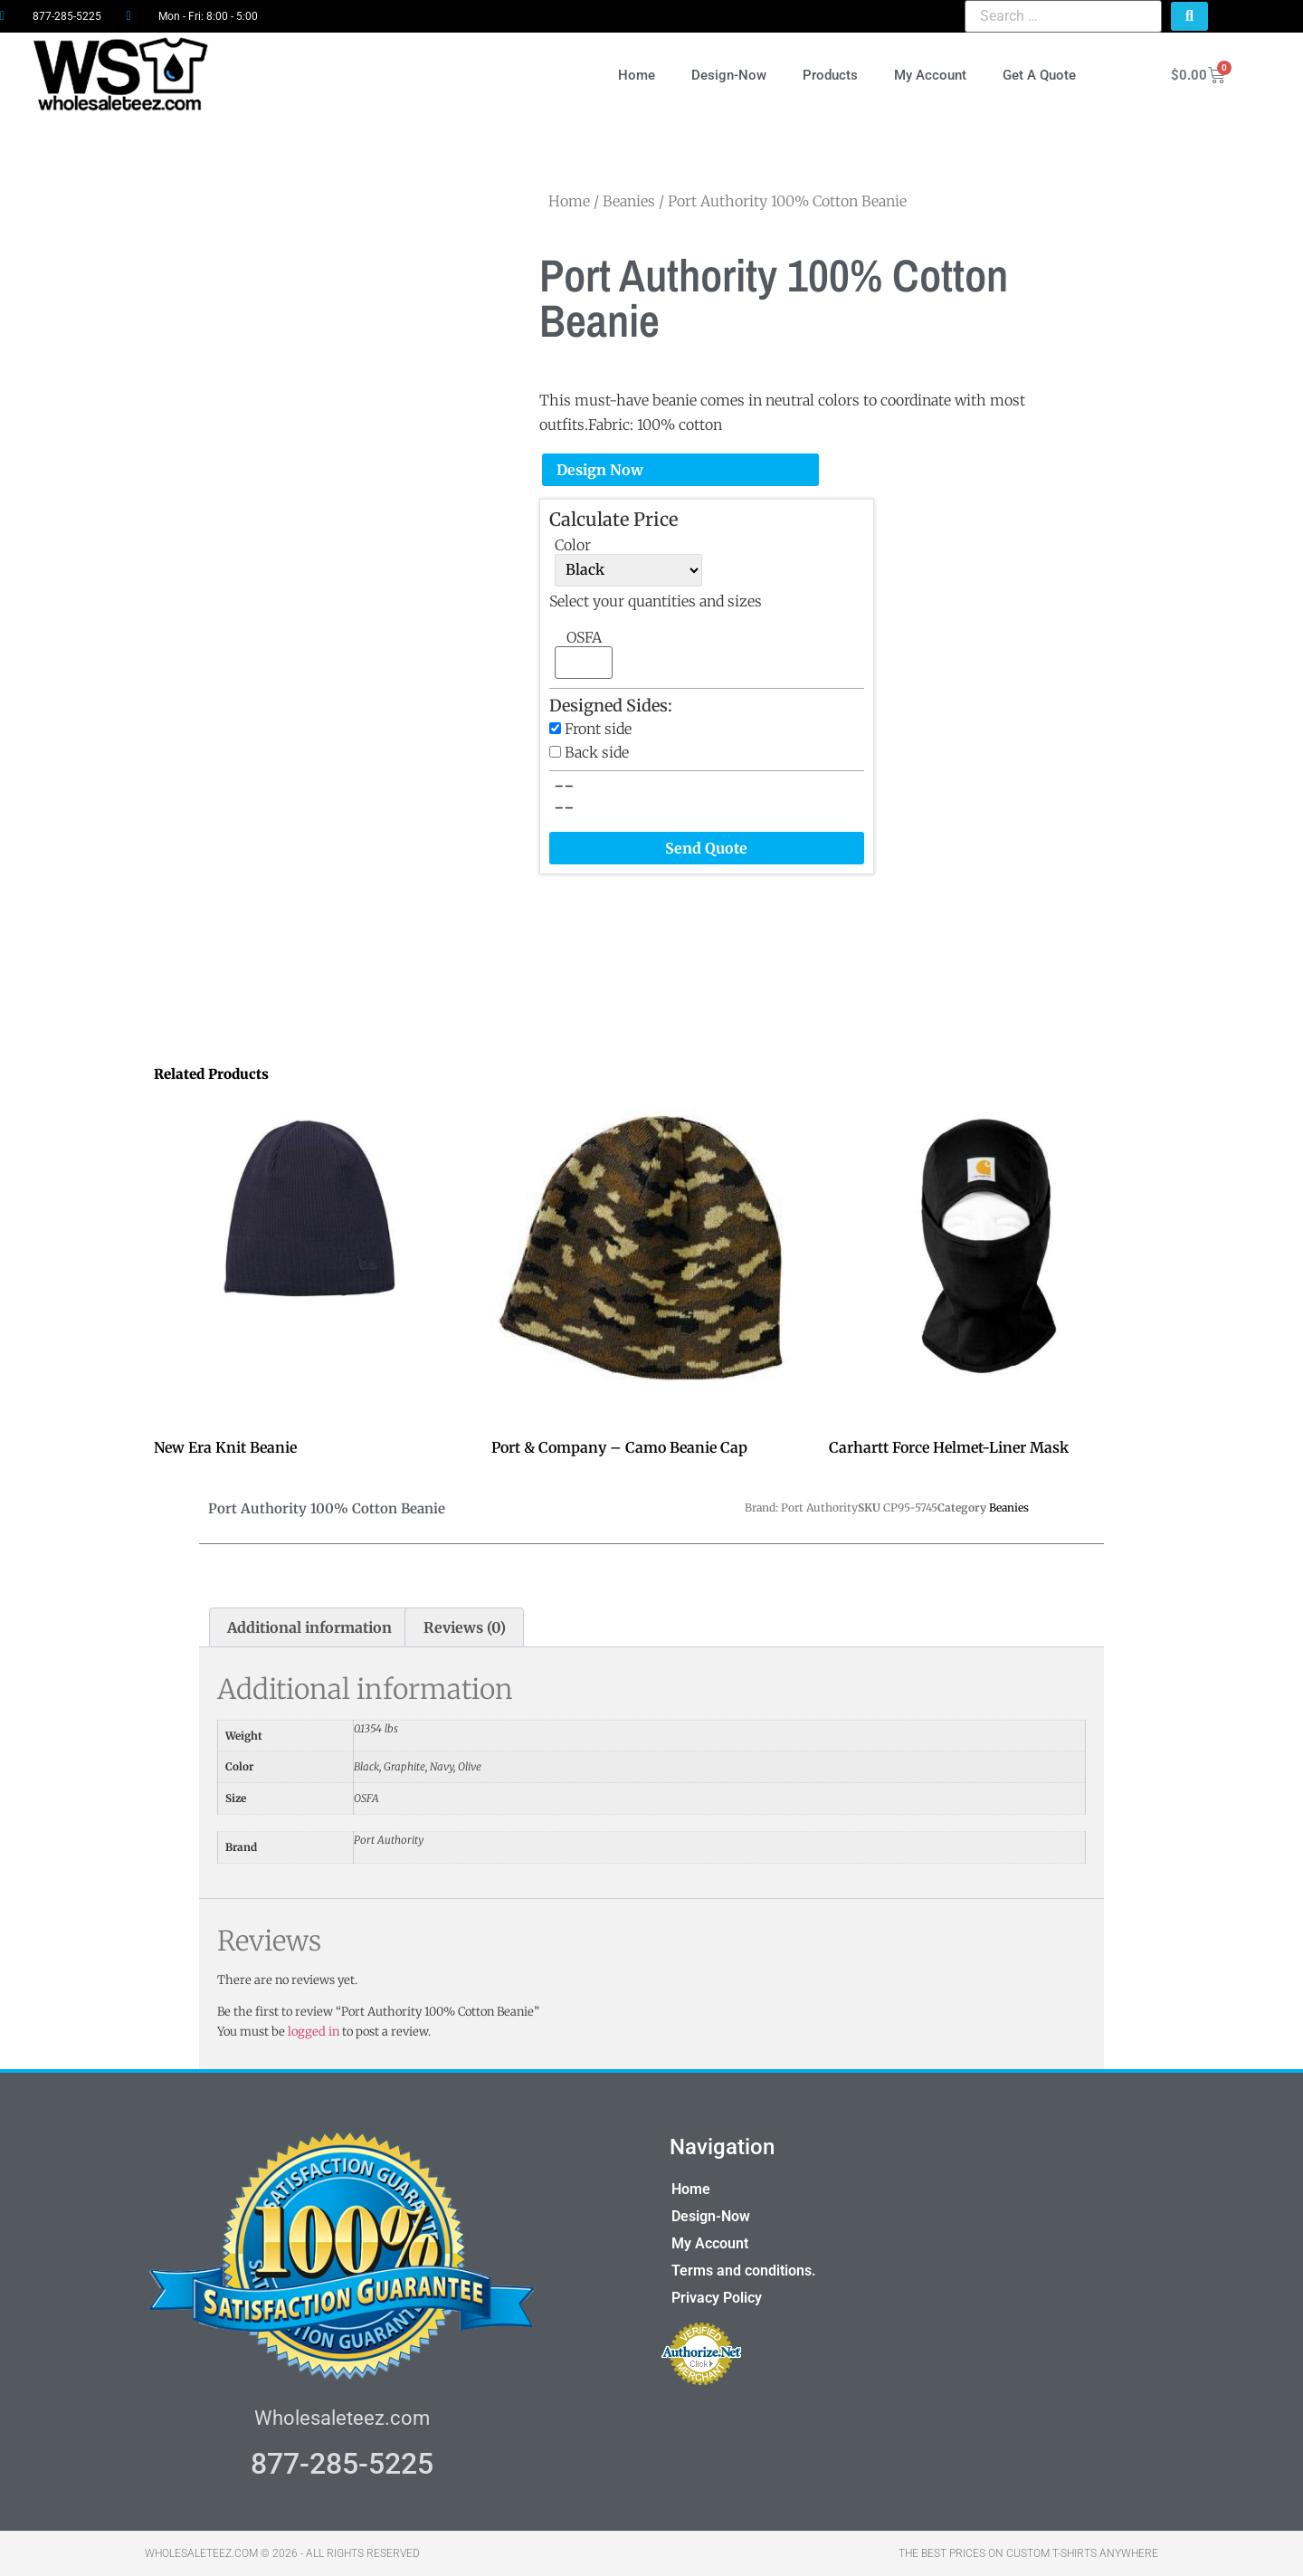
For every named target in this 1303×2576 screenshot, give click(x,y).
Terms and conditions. (743, 2270)
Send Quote (706, 848)
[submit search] (1189, 16)
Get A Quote (1039, 75)
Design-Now (728, 75)
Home (636, 75)
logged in (313, 2031)
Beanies (629, 201)
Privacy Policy (716, 2297)
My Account (930, 75)
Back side (597, 752)
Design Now (599, 470)
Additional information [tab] (309, 1627)
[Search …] (1063, 16)
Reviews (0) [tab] (464, 1627)
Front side (598, 728)
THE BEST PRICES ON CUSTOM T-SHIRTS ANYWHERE (1028, 2553)
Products (830, 75)
